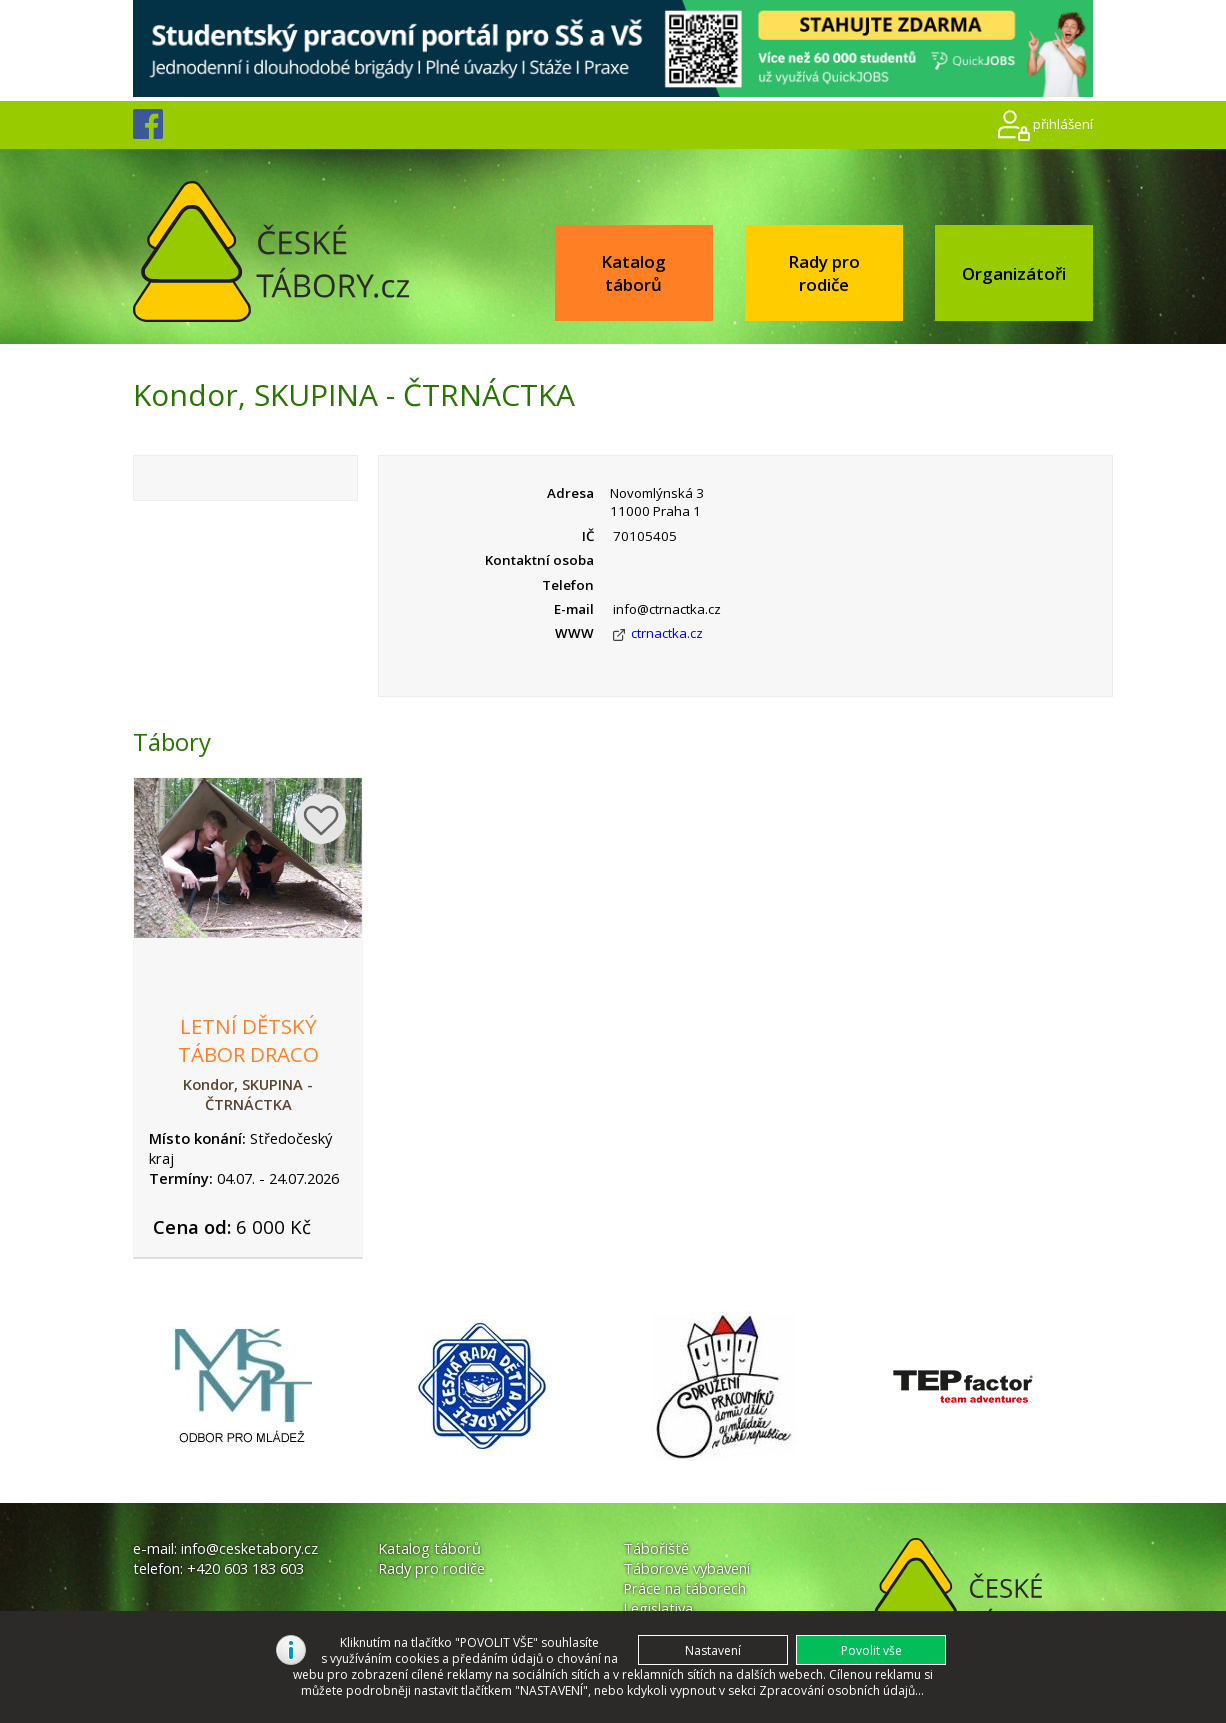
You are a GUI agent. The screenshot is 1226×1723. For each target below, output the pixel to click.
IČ (588, 536)
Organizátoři (1014, 273)
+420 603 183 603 (245, 1568)
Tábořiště (656, 1548)
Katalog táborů (633, 273)
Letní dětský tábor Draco (248, 1040)
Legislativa (658, 1608)
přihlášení (1063, 124)
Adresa (570, 493)
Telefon (568, 585)
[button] (871, 1650)
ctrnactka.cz (667, 633)
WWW (574, 633)
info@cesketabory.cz (249, 1548)
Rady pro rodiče (824, 273)
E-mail (574, 609)
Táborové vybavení (686, 1568)
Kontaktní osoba (539, 560)
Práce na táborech (684, 1588)
